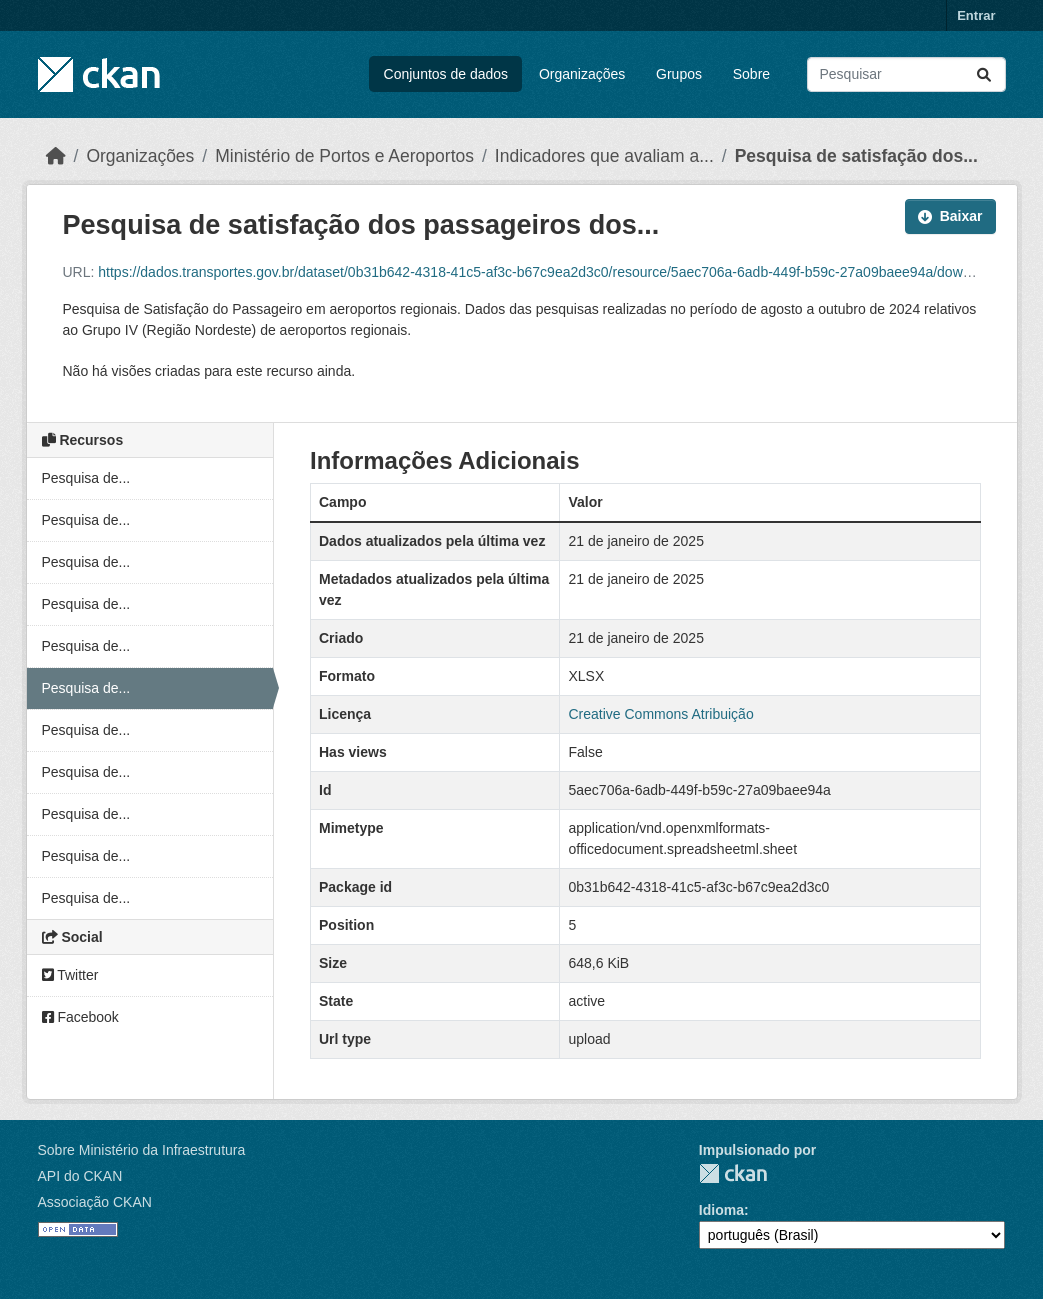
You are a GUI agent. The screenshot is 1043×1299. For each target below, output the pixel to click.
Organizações (582, 74)
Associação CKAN (95, 1202)
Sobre (751, 74)
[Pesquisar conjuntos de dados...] (906, 74)
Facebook (80, 1017)
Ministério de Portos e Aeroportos (344, 156)
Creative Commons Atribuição (660, 714)
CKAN (733, 1173)
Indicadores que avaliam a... (604, 156)
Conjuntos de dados (446, 74)
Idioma (721, 1210)
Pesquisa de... (86, 478)
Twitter (70, 975)
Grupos (679, 74)
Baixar (950, 216)
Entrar (976, 15)
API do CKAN (80, 1176)
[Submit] (984, 74)
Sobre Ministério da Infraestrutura (142, 1150)
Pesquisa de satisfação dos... (856, 156)
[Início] (56, 156)
